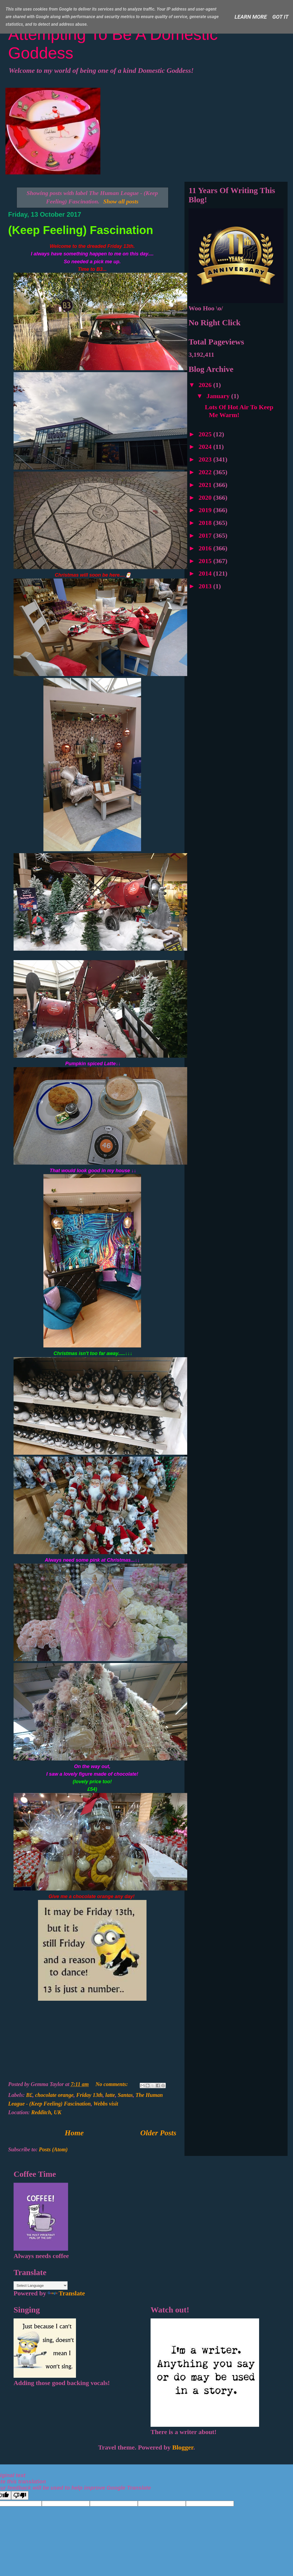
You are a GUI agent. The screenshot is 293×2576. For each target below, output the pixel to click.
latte (110, 2095)
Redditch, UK (46, 2112)
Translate (66, 2293)
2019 (206, 510)
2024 (206, 446)
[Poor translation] (19, 2495)
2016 (206, 548)
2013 (206, 586)
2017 (206, 535)
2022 (206, 472)
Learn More (251, 17)
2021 (206, 484)
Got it (280, 17)
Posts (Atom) (53, 2149)
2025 (206, 434)
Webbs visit (105, 2104)
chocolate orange (54, 2095)
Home (74, 2133)
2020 (206, 497)
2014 (206, 573)
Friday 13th (89, 2095)
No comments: (112, 2084)
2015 (206, 560)
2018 (206, 522)
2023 (206, 459)
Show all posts (121, 201)
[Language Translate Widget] (41, 2285)
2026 (206, 384)
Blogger (182, 2447)
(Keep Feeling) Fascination (80, 230)
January (218, 395)
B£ (29, 2095)
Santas (125, 2095)
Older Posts (158, 2133)
